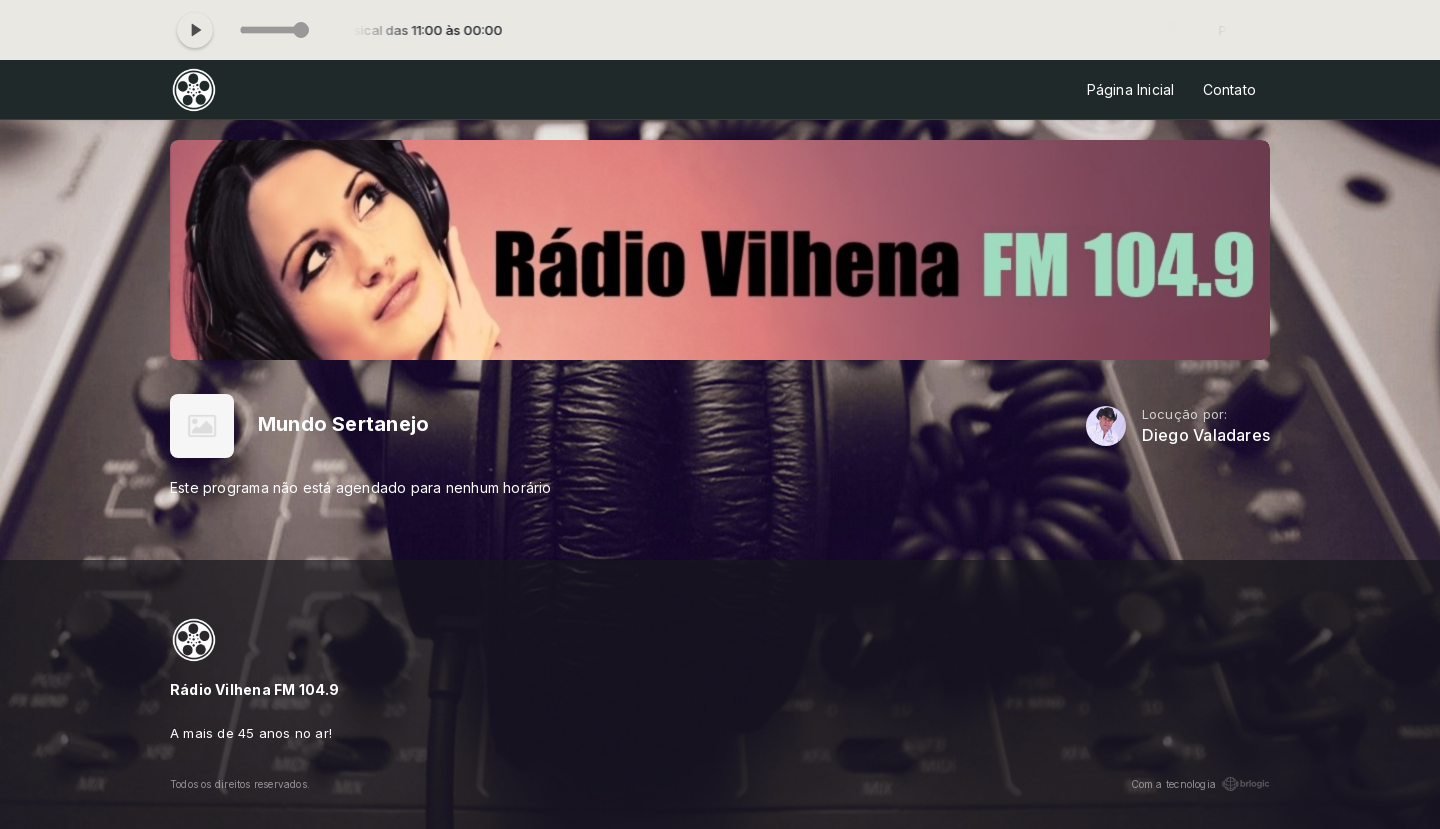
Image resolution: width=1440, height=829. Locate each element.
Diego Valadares (1206, 435)
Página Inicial (1131, 89)
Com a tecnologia (1200, 784)
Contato (1229, 89)
